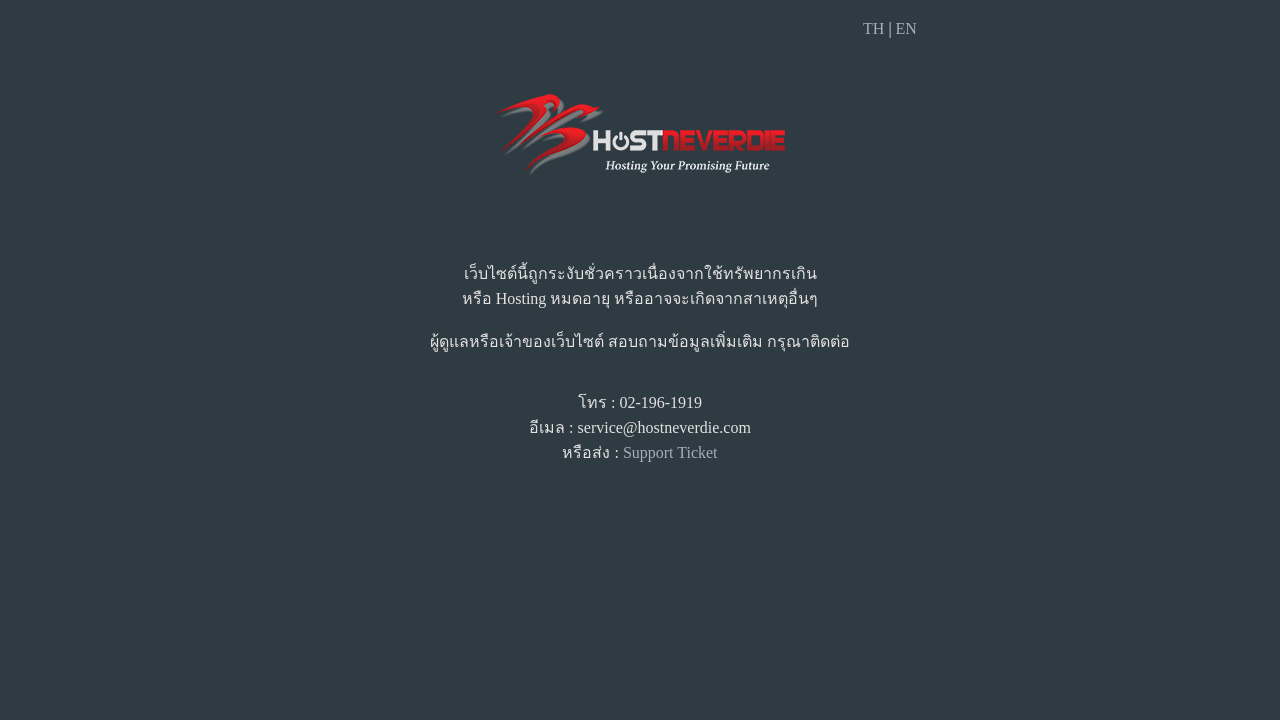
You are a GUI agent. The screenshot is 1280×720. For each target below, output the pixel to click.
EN (906, 28)
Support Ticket (670, 452)
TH (873, 28)
